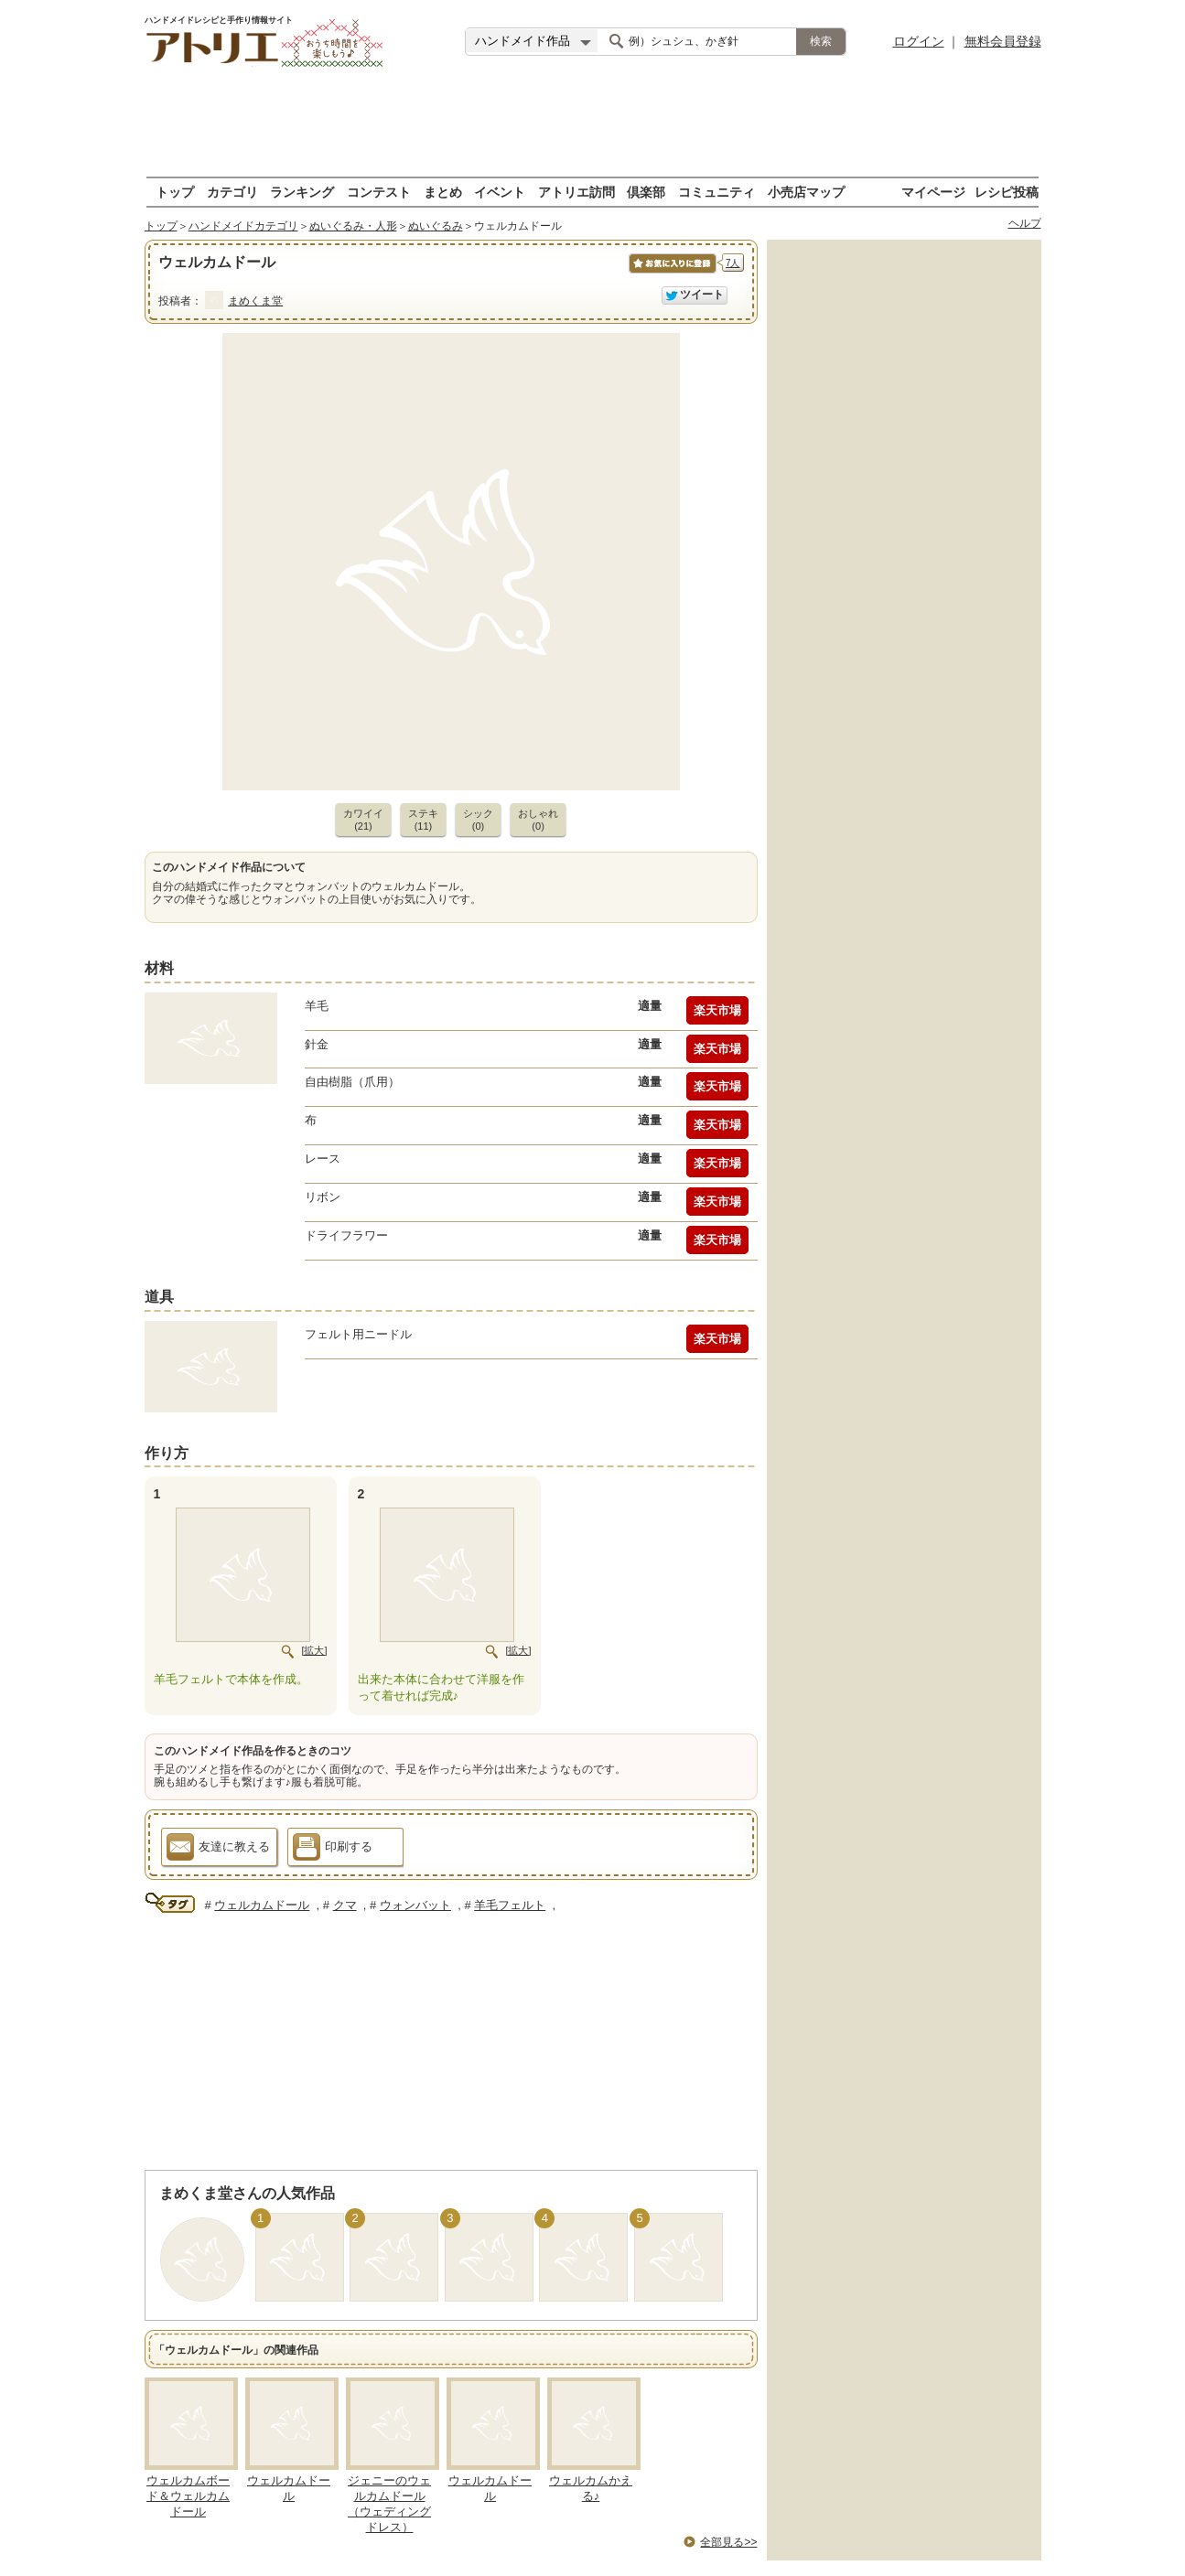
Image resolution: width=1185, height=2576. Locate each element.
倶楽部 (646, 191)
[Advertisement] (593, 123)
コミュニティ (716, 191)
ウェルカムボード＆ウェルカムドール (188, 2496)
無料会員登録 (1002, 41)
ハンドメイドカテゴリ (243, 226)
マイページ (933, 191)
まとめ (443, 191)
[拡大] (314, 1650)
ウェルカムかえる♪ (590, 2488)
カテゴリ (232, 191)
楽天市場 (717, 1010)
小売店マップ (806, 191)
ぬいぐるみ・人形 (353, 226)
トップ (175, 191)
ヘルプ (1024, 223)
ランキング (302, 191)
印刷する (332, 1849)
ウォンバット (415, 1905)
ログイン (918, 41)
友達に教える (218, 1849)
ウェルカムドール (261, 1905)
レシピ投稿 (1007, 191)
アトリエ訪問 (576, 191)
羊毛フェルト (509, 1905)
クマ (345, 1905)
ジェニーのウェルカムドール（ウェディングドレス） (389, 2504)
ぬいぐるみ (435, 226)
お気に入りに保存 (671, 273)
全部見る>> (728, 2542)
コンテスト (379, 191)
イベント (499, 191)
